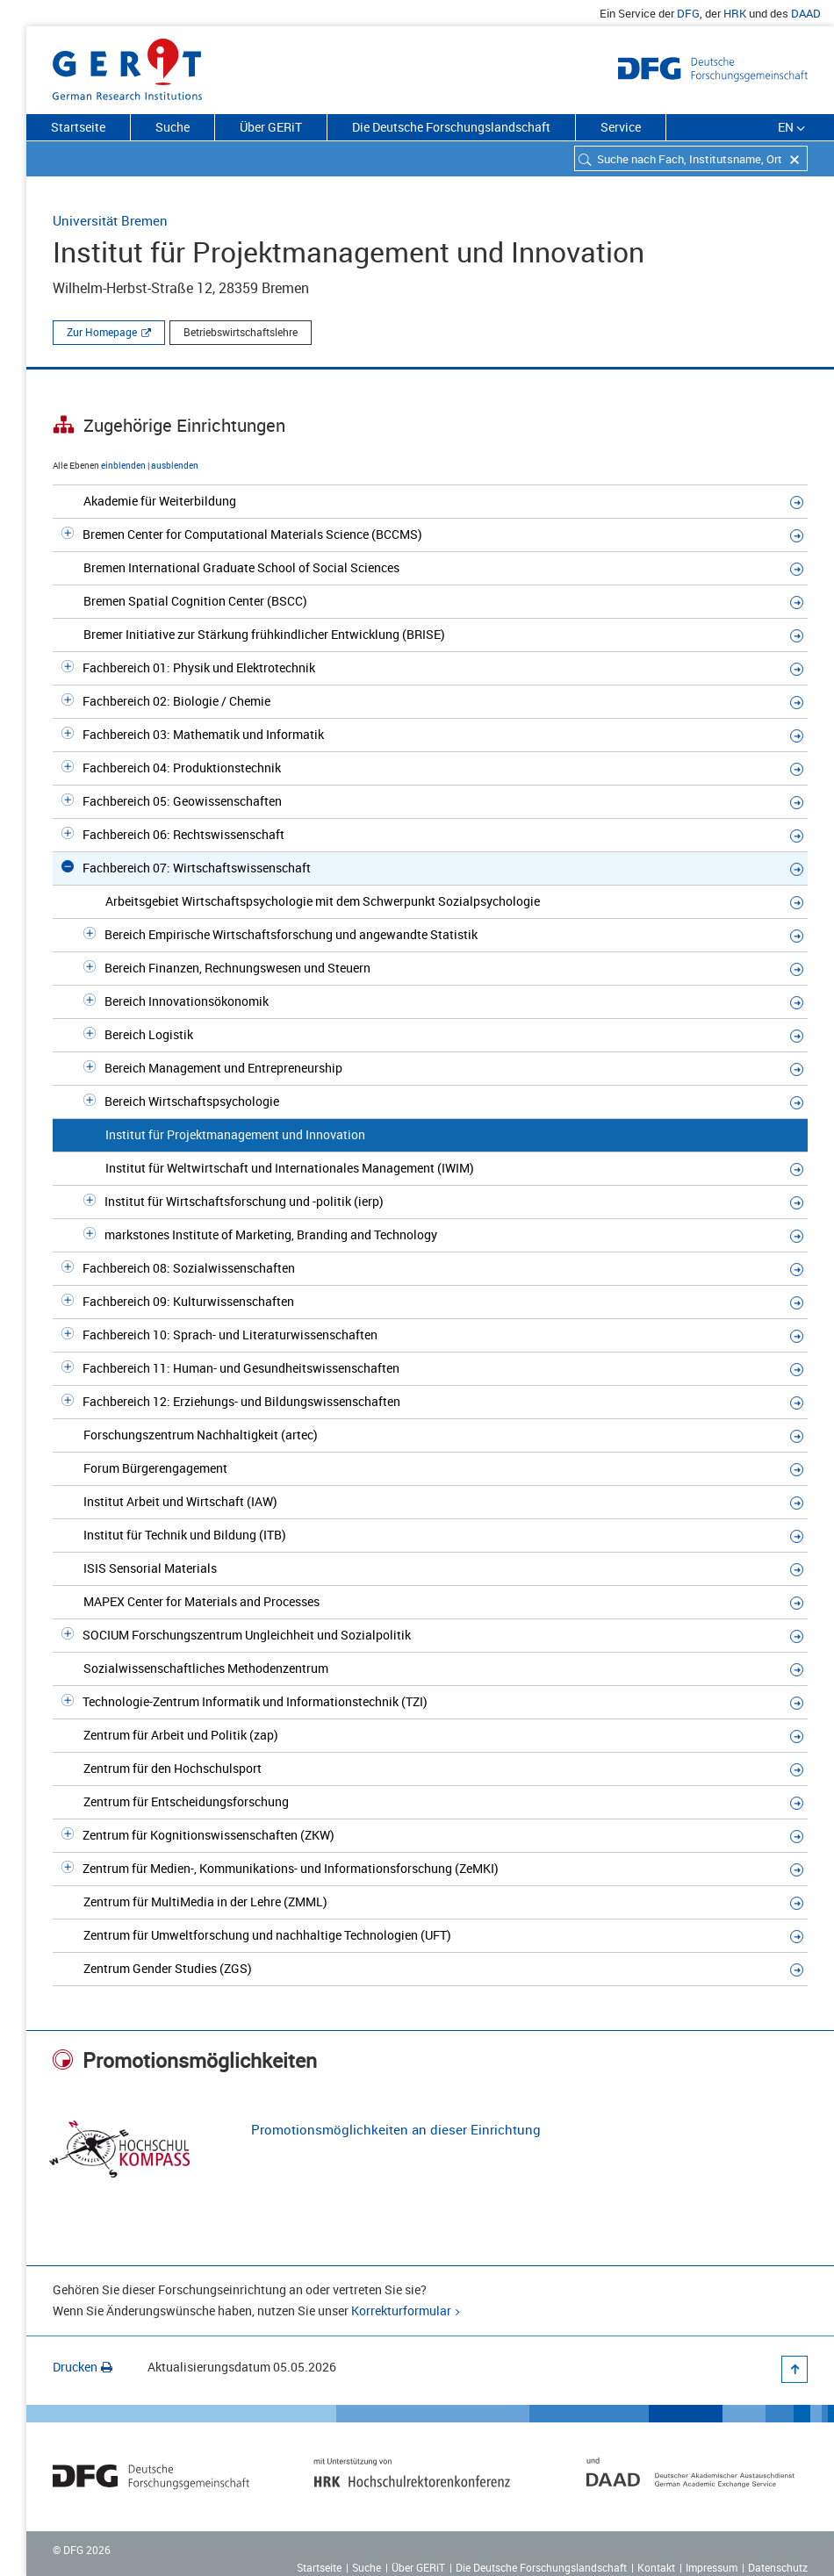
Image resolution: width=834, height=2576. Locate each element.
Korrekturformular (401, 2310)
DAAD (806, 13)
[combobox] (691, 158)
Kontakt (656, 2567)
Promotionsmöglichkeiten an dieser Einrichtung (396, 2129)
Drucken (82, 2366)
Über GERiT (271, 126)
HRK (734, 13)
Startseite (78, 126)
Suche (172, 126)
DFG (688, 13)
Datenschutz (778, 2567)
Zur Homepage (102, 332)
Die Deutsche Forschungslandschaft (451, 126)
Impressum (711, 2567)
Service (620, 126)
